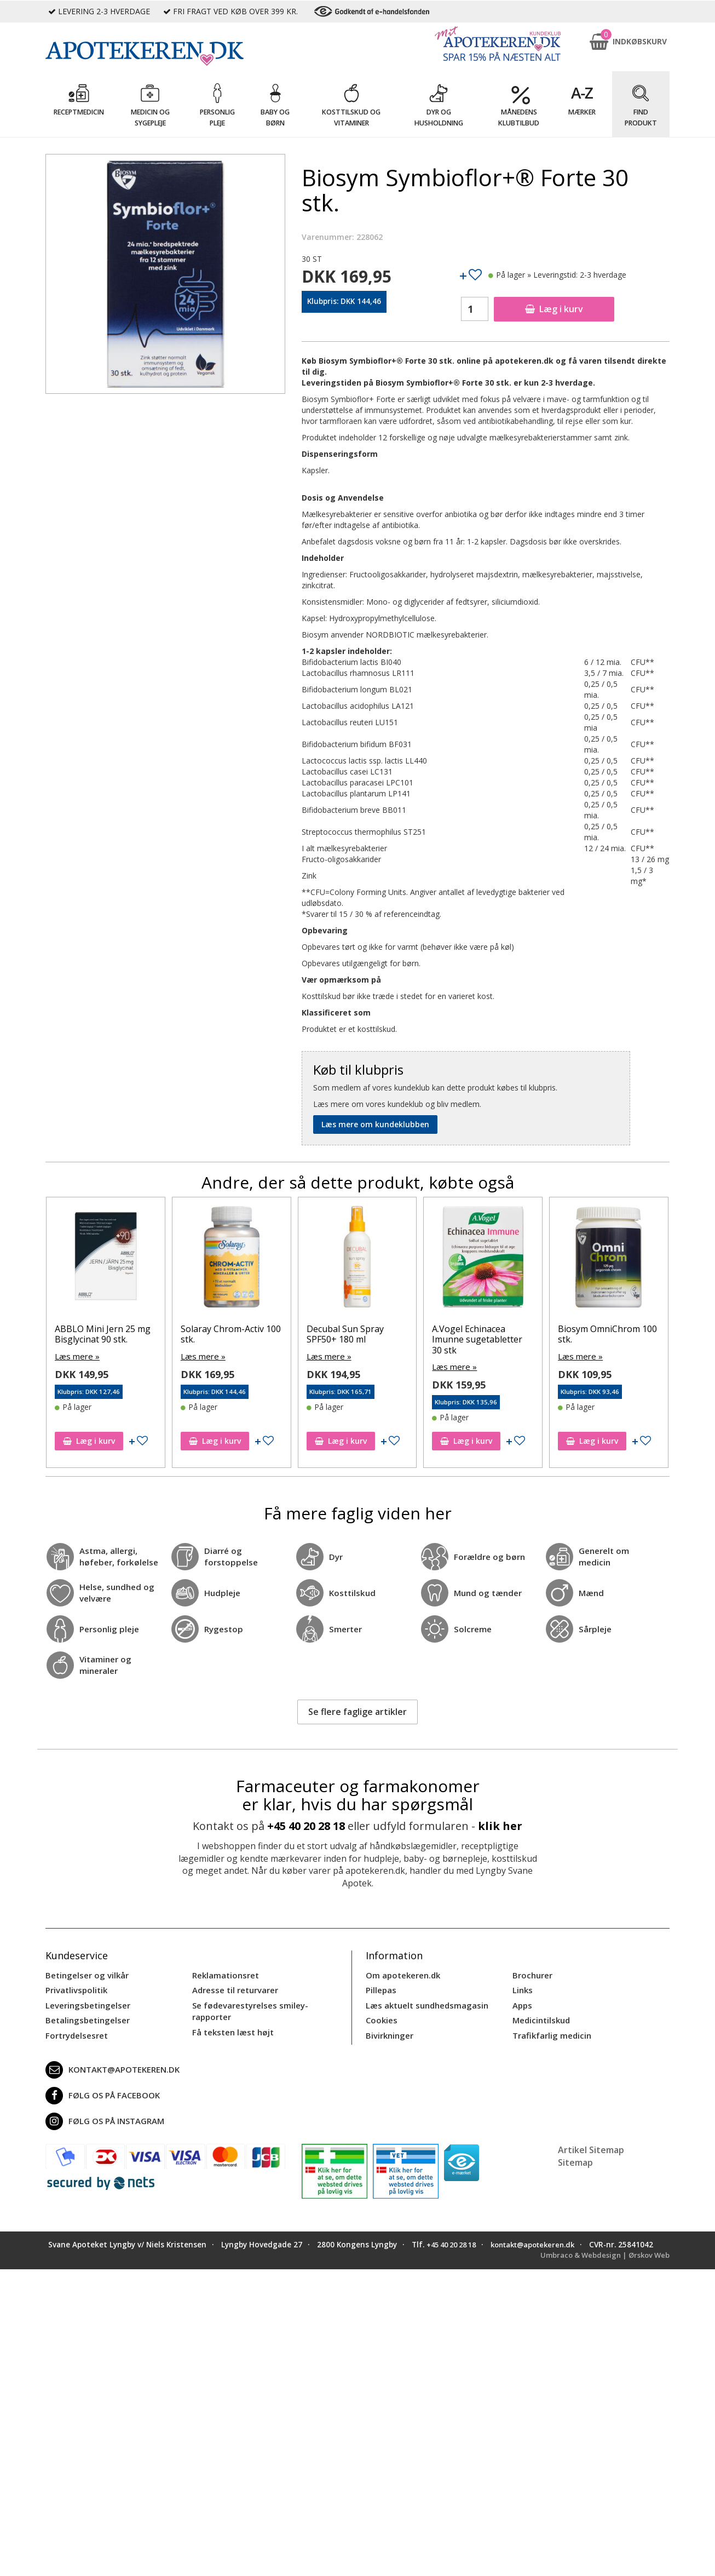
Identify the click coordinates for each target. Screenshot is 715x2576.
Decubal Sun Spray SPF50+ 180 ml (345, 1334)
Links (522, 1988)
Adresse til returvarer (233, 1988)
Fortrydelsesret (74, 2031)
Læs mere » (76, 1356)
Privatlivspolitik (75, 1988)
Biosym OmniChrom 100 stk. (607, 1334)
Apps (521, 2003)
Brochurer (531, 1974)
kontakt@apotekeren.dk (110, 2065)
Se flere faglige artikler (357, 1711)
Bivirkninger (388, 2031)
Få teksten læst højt (231, 2028)
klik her (500, 1825)
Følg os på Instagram (102, 2117)
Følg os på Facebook (99, 2091)
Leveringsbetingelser (84, 2003)
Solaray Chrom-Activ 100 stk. (231, 1334)
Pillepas (380, 1988)
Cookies (380, 2017)
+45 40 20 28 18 (306, 1825)
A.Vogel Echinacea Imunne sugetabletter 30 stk (477, 1339)
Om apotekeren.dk (401, 1974)
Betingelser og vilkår (84, 1974)
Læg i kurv (554, 309)
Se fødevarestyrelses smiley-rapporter (247, 2008)
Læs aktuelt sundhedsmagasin (424, 2003)
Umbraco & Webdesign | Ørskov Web (601, 2261)
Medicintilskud (540, 2017)
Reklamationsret (224, 1974)
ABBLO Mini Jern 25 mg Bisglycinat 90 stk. (103, 1334)
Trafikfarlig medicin (550, 2031)
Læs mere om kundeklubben (375, 1124)
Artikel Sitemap (591, 2145)
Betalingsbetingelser (85, 2017)
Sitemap (575, 2158)
